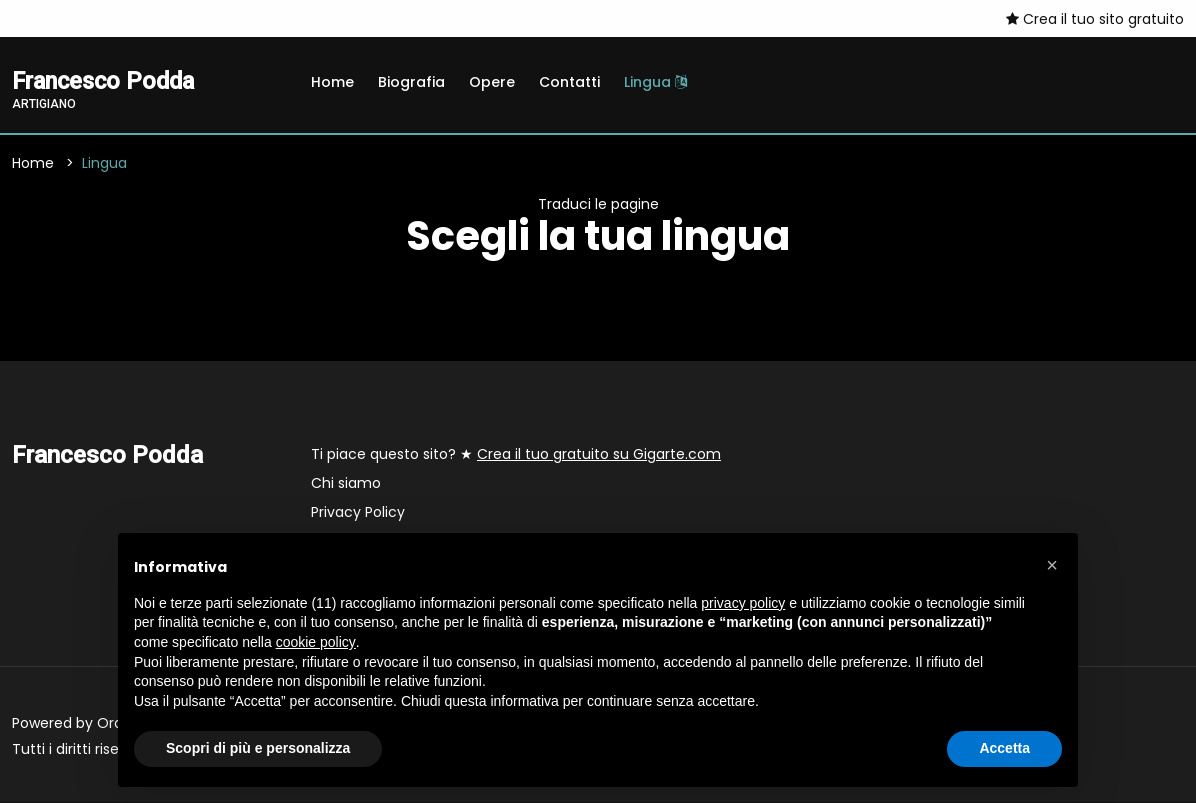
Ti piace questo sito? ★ (516, 455)
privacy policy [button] (743, 603)
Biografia (411, 82)
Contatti (569, 82)
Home (332, 82)
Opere (492, 82)
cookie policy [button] (316, 642)
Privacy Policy (358, 513)
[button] (1052, 565)
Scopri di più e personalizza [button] (258, 748)
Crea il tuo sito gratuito (1095, 19)
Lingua (655, 82)
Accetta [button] (1004, 748)
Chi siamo (346, 484)
